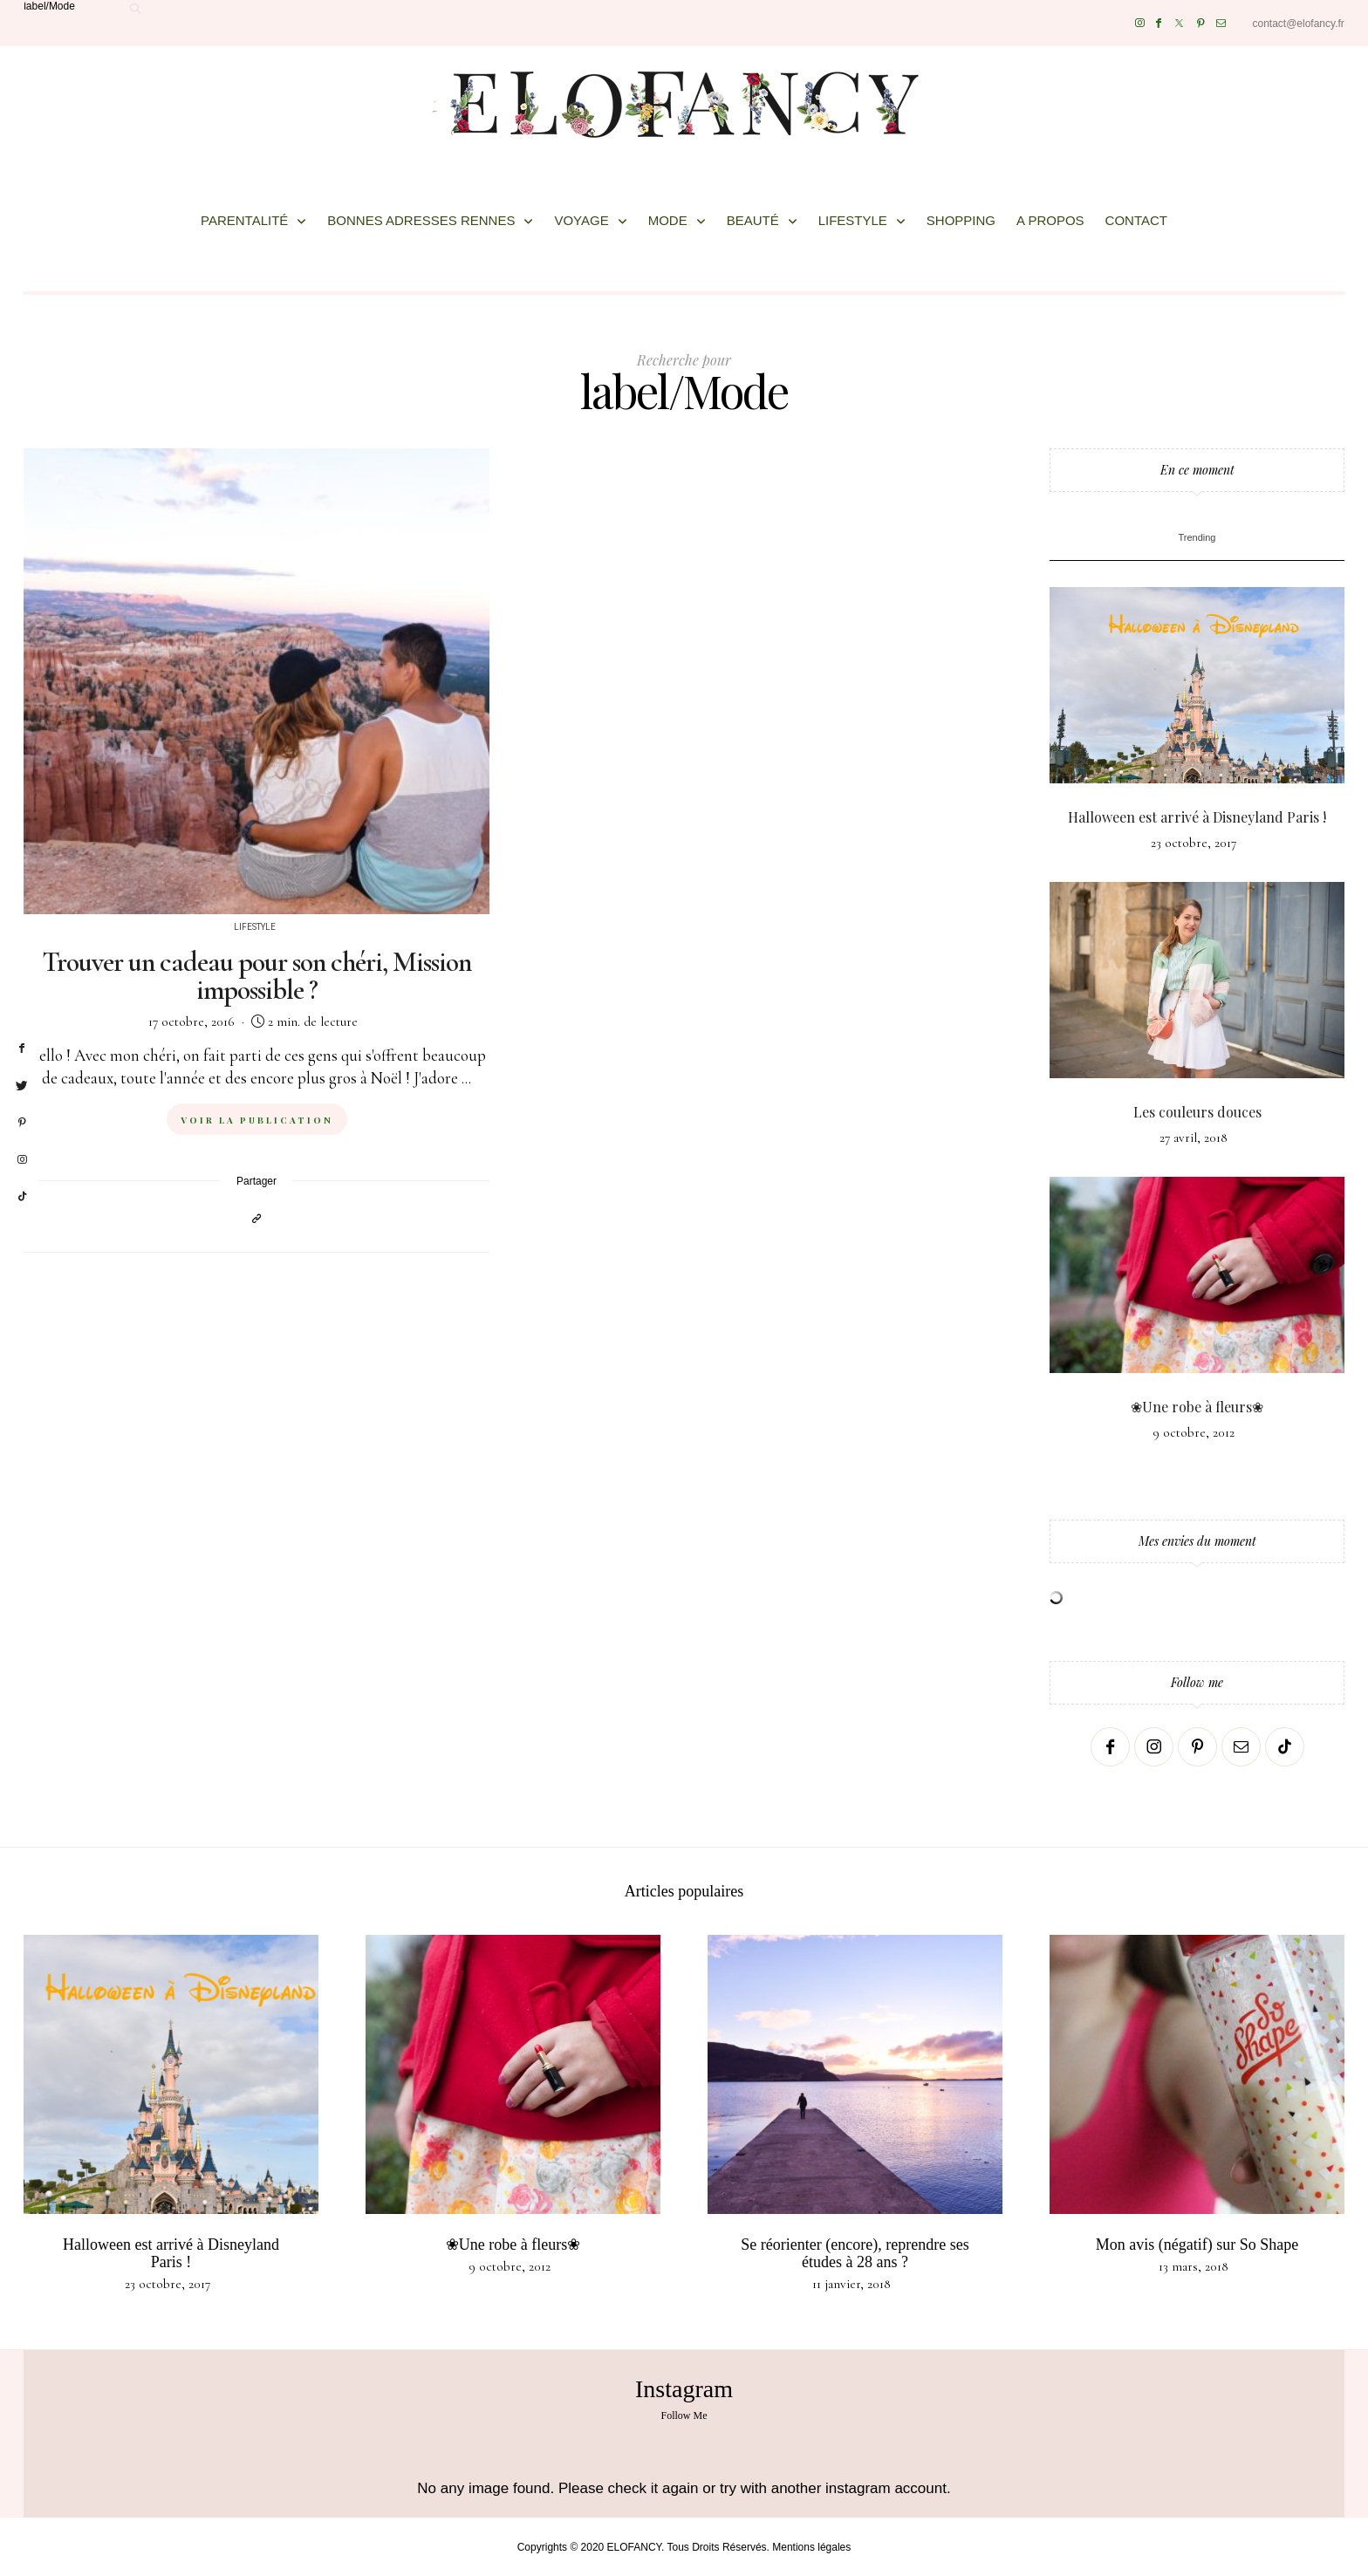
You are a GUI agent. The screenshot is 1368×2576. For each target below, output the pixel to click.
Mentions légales (811, 2547)
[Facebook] (1158, 23)
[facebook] (21, 1048)
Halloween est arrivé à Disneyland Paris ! (1197, 817)
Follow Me (683, 2415)
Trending (1196, 537)
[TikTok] (1284, 1746)
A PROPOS (1050, 220)
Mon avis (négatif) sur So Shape (1197, 2244)
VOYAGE (581, 220)
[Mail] (1221, 23)
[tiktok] (21, 1197)
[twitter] (21, 1086)
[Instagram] (1140, 23)
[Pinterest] (1201, 23)
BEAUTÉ (753, 220)
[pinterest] (21, 1122)
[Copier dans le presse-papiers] (256, 1218)
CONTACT (1136, 220)
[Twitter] (1179, 23)
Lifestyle (255, 927)
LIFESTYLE (852, 220)
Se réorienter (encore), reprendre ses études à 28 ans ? (854, 2253)
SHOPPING (961, 220)
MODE (667, 220)
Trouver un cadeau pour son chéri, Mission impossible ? (256, 976)
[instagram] (21, 1160)
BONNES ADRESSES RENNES (421, 220)
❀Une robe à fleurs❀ (1197, 1406)
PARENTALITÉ (244, 220)
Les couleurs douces (1197, 1112)
